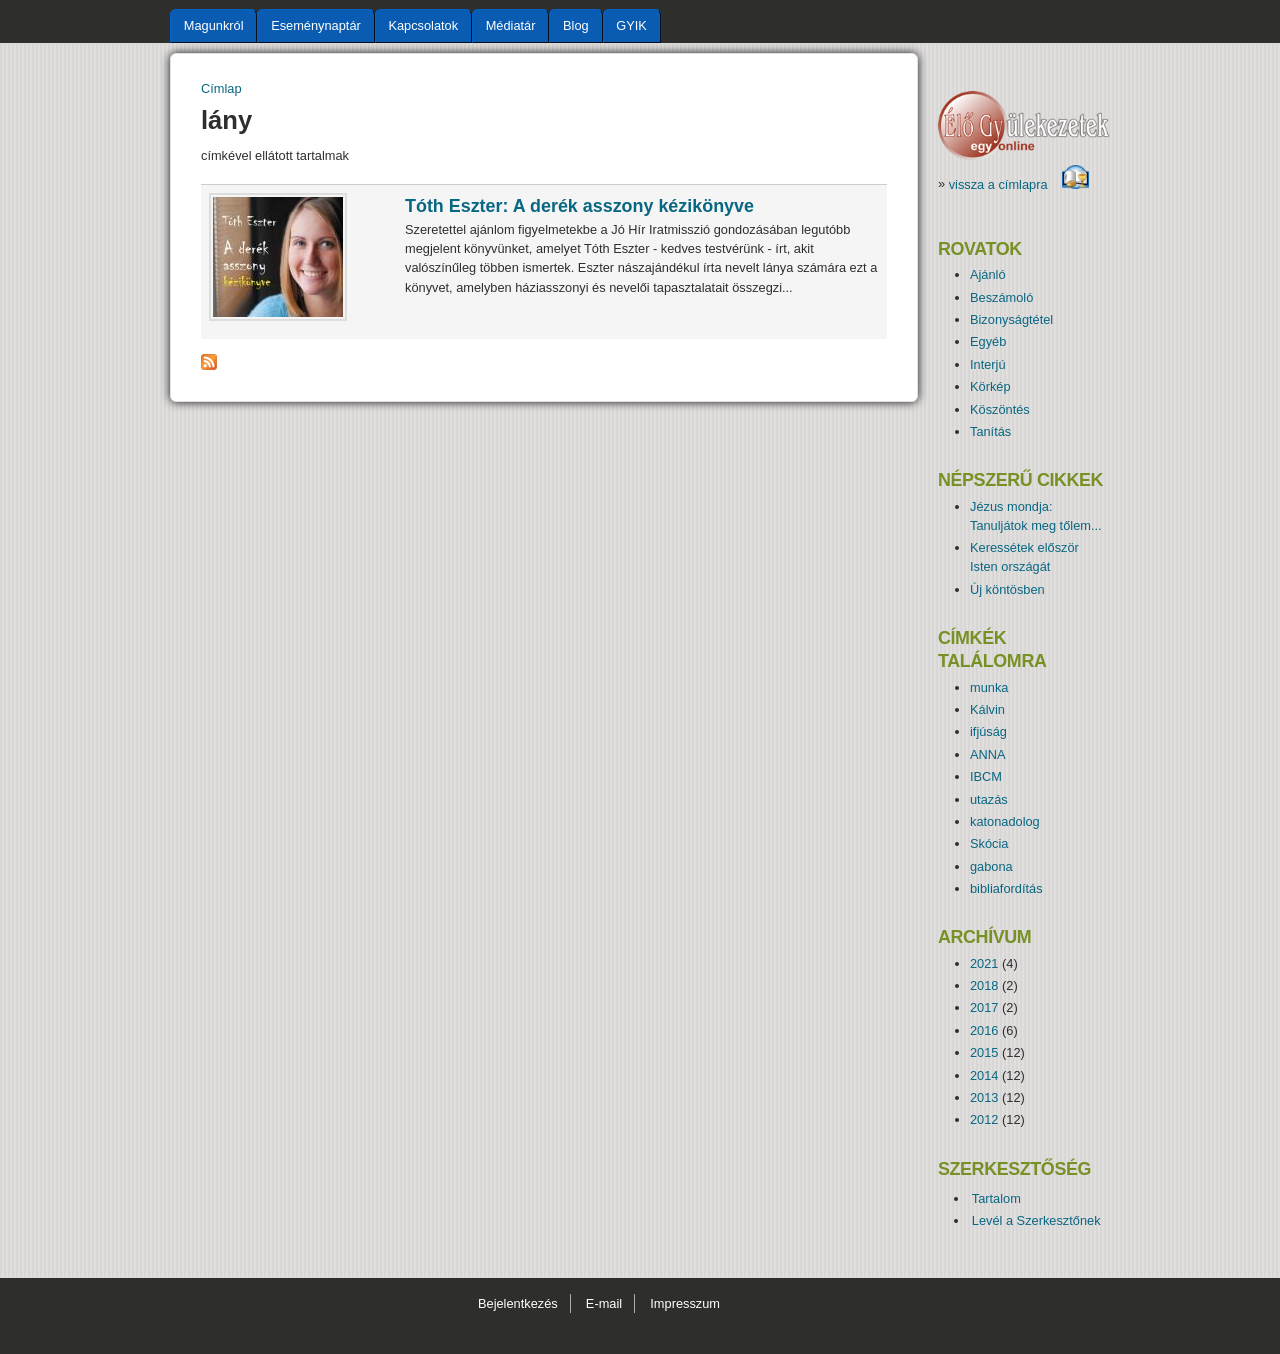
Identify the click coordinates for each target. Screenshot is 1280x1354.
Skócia (989, 843)
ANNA (988, 754)
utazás (989, 799)
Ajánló (988, 274)
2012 (984, 1119)
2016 (984, 1030)
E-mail (604, 1303)
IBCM (986, 776)
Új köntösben (1007, 589)
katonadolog (1005, 821)
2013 (984, 1097)
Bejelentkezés (518, 1303)
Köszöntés (1000, 409)
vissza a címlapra (1019, 184)
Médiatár (511, 25)
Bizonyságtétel (1011, 319)
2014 (984, 1075)
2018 (984, 985)
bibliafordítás (1006, 888)
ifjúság (988, 731)
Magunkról (214, 25)
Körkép (990, 386)
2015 (984, 1052)
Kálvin (987, 709)
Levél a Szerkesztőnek (1036, 1220)
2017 (984, 1007)
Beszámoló (1001, 297)
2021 (984, 963)
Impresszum (685, 1303)
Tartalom (996, 1198)
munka (989, 687)
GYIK (631, 25)
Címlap (221, 88)
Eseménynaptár (316, 25)
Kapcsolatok (423, 25)
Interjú (988, 364)
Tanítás (990, 431)
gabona (991, 866)
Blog (576, 25)
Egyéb (988, 341)
